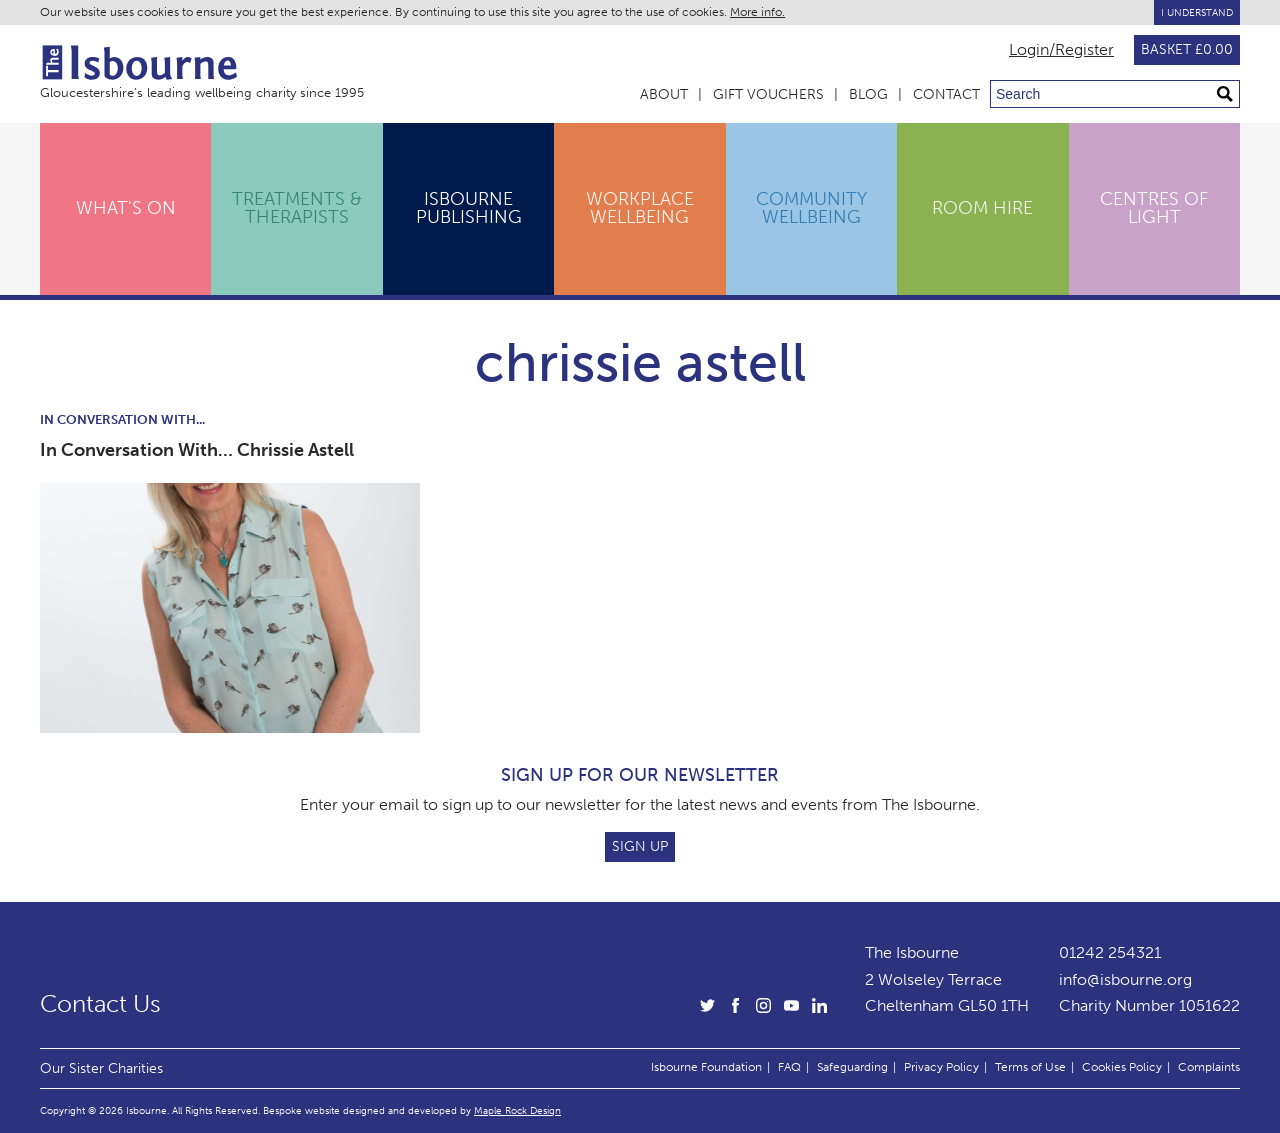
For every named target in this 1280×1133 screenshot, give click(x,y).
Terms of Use (1030, 1067)
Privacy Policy (941, 1067)
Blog (868, 94)
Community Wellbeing (811, 208)
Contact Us (100, 1004)
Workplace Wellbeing (640, 208)
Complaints (1209, 1067)
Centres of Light (1154, 208)
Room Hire (982, 208)
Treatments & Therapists (297, 208)
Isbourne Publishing (469, 208)
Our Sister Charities (101, 1068)
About (664, 94)
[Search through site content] (1115, 94)
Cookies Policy (1122, 1067)
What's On (126, 208)
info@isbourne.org (1125, 979)
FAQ (789, 1067)
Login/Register (1061, 50)
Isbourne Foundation (706, 1067)
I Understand (1197, 12)
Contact (946, 94)
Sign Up (640, 846)
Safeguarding (852, 1067)
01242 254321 (1110, 952)
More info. (757, 12)
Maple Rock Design (517, 1110)
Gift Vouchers (768, 94)
